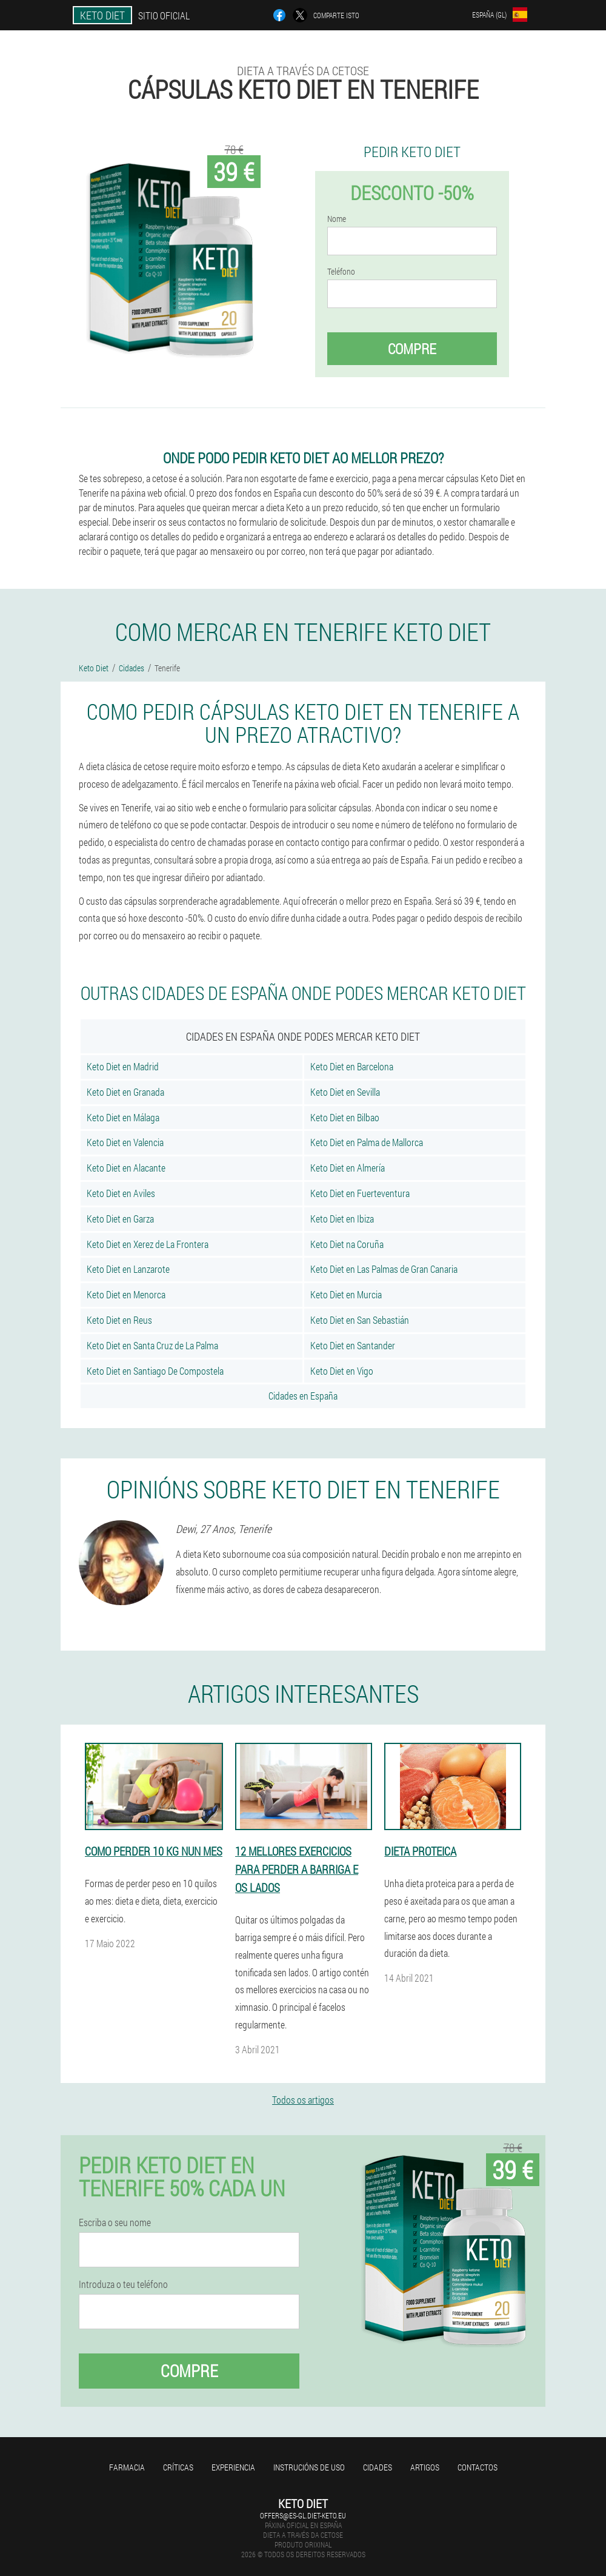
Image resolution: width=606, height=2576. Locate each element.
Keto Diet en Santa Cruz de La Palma (152, 1345)
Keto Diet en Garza (120, 1218)
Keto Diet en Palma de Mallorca (366, 1142)
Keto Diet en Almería (347, 1167)
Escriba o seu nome (115, 2222)
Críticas (178, 2467)
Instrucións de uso (309, 2467)
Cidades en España (303, 1395)
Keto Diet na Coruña (347, 1244)
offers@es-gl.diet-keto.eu (303, 2515)
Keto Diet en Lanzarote (128, 1269)
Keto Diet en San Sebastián (359, 1319)
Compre (412, 348)
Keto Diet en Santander (352, 1345)
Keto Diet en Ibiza (342, 1218)
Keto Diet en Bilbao (344, 1117)
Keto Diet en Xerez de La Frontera (147, 1244)
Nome (336, 219)
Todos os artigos (303, 2099)
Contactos (478, 2467)
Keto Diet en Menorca (126, 1294)
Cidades (377, 2467)
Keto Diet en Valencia (125, 1142)
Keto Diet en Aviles (121, 1193)
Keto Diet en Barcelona (351, 1066)
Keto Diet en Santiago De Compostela (155, 1370)
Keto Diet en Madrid (123, 1066)
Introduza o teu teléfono (123, 2284)
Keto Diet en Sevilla (345, 1091)
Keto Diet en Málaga (123, 1117)
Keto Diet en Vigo (341, 1370)
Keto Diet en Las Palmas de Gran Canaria (384, 1269)
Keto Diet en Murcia (346, 1294)
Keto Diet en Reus (119, 1319)
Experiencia (233, 2467)
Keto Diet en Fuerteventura (360, 1193)
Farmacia (127, 2467)
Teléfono (341, 271)
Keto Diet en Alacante (126, 1167)
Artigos (424, 2467)
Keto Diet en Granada (125, 1091)
